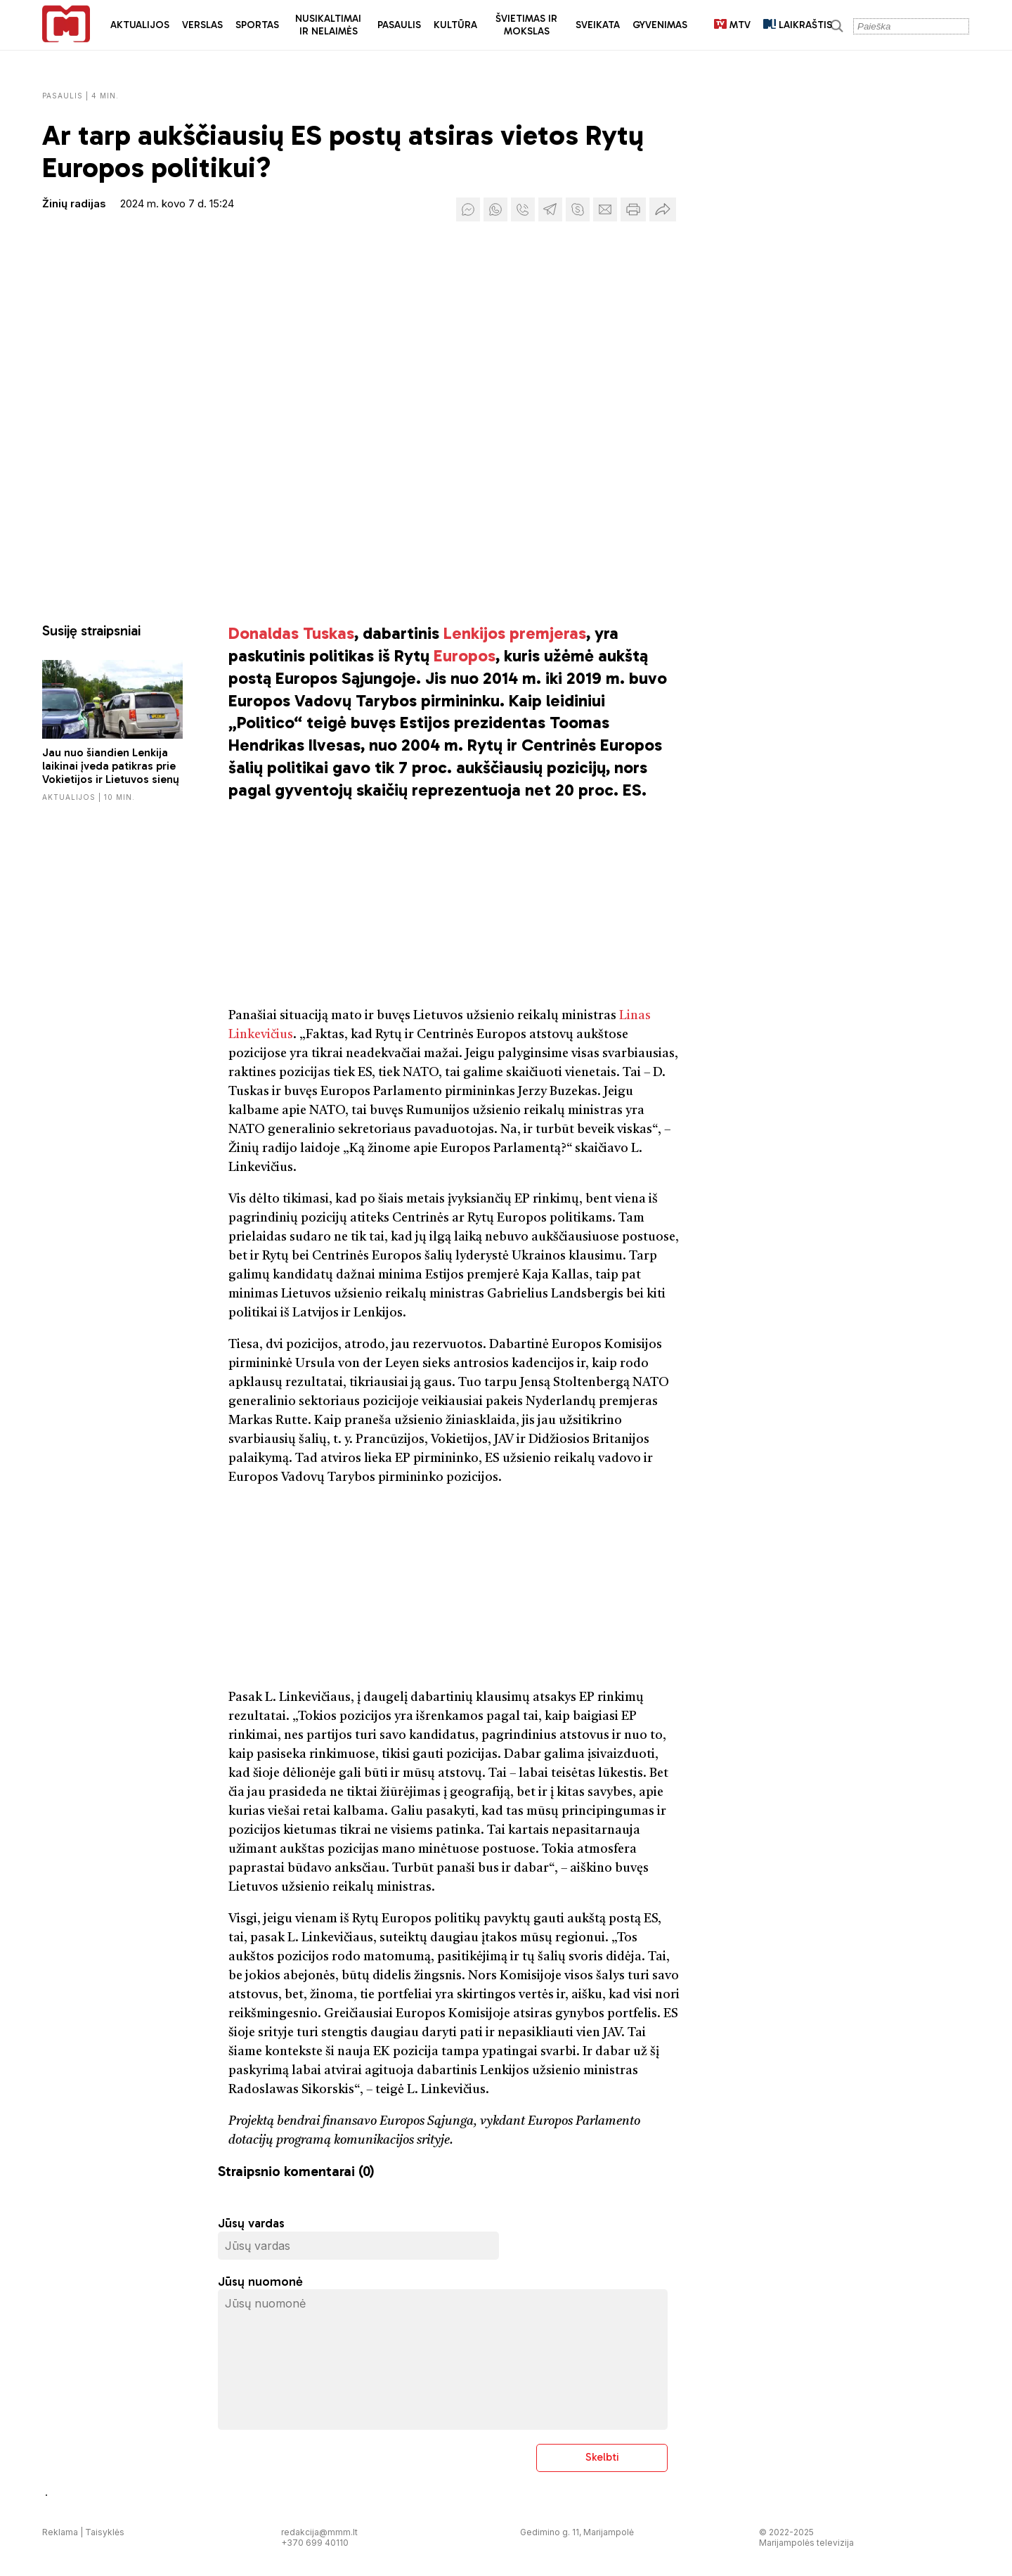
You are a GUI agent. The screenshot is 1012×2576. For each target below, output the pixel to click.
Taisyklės (104, 2532)
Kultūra (455, 25)
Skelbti (602, 2457)
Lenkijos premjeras (514, 633)
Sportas (257, 25)
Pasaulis (399, 25)
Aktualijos (139, 25)
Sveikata (598, 25)
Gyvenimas (659, 25)
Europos (464, 655)
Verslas (202, 25)
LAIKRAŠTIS (797, 25)
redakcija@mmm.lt (319, 2532)
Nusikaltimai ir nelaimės (328, 25)
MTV (732, 25)
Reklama (60, 2532)
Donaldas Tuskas (291, 633)
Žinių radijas (74, 203)
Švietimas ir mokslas (526, 25)
